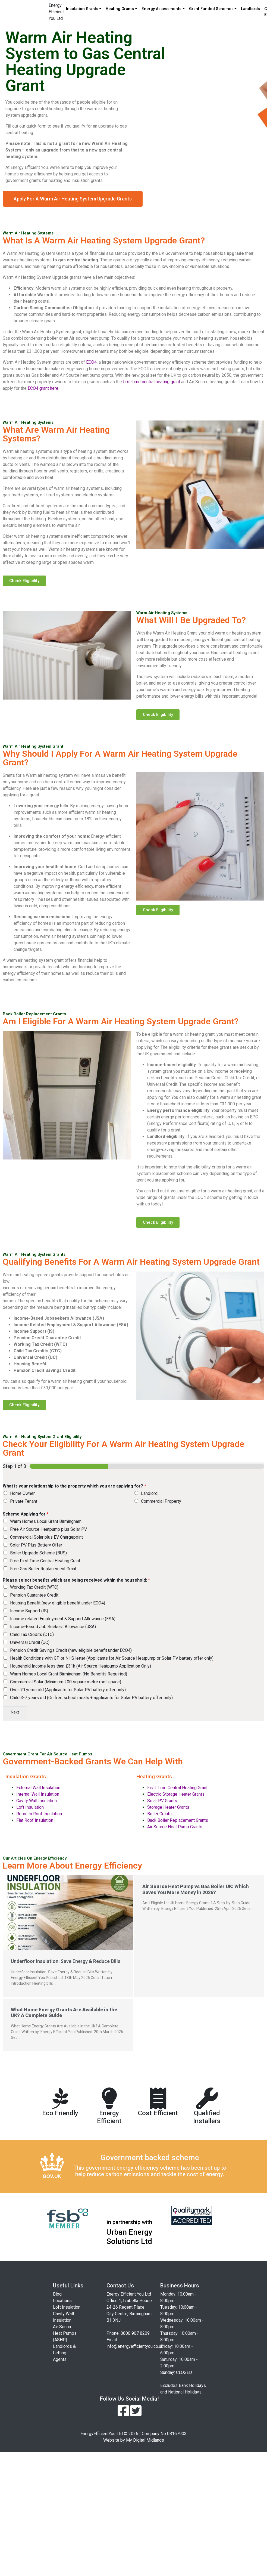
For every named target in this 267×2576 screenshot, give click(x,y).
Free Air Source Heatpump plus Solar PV (48, 1529)
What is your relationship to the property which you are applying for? (74, 1486)
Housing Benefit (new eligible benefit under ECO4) (57, 1603)
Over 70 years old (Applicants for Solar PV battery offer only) (68, 1689)
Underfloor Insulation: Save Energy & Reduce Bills (66, 1961)
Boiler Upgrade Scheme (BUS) (38, 1553)
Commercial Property (161, 1501)
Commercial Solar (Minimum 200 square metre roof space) (65, 1681)
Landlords (250, 9)
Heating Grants (120, 9)
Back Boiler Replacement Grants (177, 1820)
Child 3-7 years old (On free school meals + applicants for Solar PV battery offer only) (91, 1697)
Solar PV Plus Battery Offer (36, 1545)
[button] (73, 199)
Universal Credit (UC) (29, 1642)
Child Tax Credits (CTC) (32, 1634)
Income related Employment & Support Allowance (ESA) (62, 1618)
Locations (62, 2300)
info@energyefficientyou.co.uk (134, 2346)
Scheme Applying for (26, 1514)
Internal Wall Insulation (37, 1794)
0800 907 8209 (135, 2333)
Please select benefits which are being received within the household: (76, 1580)
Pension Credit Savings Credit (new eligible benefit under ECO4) (71, 1650)
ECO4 (91, 362)
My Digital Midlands (145, 2440)
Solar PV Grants (162, 1800)
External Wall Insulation (38, 1787)
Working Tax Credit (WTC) (34, 1587)
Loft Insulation (30, 1807)
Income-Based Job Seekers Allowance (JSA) (53, 1626)
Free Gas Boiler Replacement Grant (43, 1568)
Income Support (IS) (29, 1610)
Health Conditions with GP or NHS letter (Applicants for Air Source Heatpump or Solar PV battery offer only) (111, 1658)
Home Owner (22, 1493)
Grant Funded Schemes (211, 9)
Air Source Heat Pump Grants (174, 1826)
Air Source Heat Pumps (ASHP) (65, 2333)
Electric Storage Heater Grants (176, 1794)
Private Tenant (23, 1501)
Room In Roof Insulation (39, 1813)
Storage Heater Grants (168, 1807)
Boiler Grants (159, 1813)
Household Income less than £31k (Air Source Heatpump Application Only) (80, 1666)
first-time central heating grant (151, 381)
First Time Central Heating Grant (177, 1787)
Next (15, 1712)
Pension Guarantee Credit (34, 1595)
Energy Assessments (161, 9)
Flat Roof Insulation (34, 1820)
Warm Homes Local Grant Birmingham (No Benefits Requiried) (68, 1674)
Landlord (149, 1493)
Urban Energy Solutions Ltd (129, 2237)
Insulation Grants (82, 9)
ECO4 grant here (42, 388)
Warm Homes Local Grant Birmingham (45, 1521)
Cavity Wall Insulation (36, 1800)
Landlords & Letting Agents (64, 2353)
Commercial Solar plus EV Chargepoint (46, 1537)
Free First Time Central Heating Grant (45, 1560)
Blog (57, 2294)
